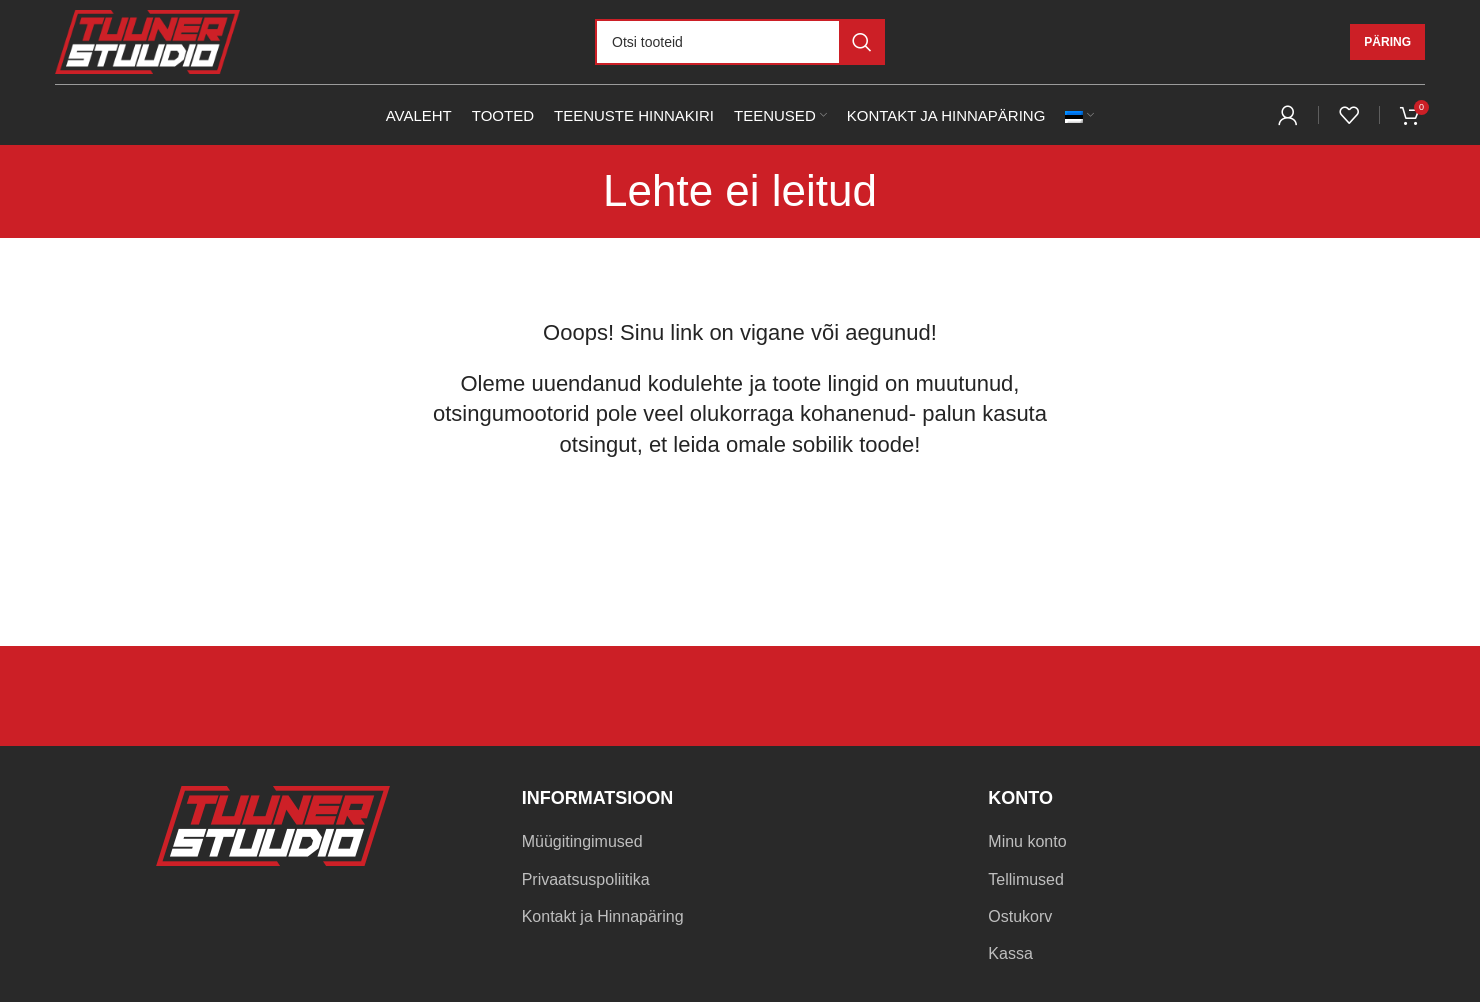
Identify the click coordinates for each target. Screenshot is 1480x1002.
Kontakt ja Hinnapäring (603, 916)
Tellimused (1026, 879)
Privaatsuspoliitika (586, 879)
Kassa (1010, 953)
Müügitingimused (582, 841)
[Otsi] (740, 42)
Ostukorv (1020, 916)
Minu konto (1027, 841)
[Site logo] (147, 40)
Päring (1387, 42)
